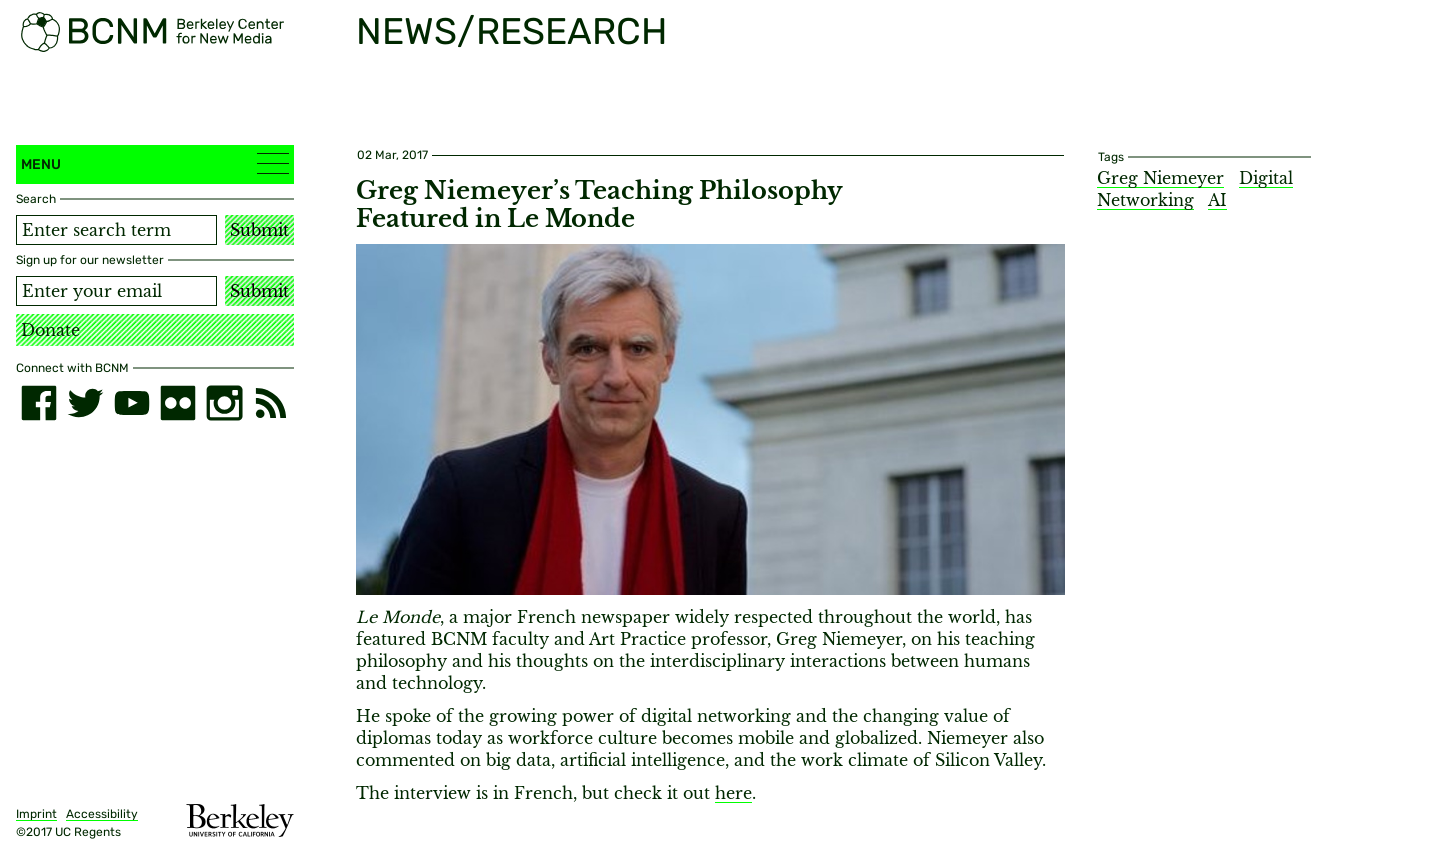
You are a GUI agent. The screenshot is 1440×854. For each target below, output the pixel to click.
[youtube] (132, 403)
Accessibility (102, 814)
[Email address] (116, 291)
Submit (259, 230)
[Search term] (116, 230)
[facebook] (39, 403)
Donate (50, 330)
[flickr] (178, 403)
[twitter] (85, 403)
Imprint (36, 814)
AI (1217, 200)
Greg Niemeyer (1160, 178)
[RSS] (271, 403)
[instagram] (224, 403)
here (733, 793)
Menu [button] (155, 163)
